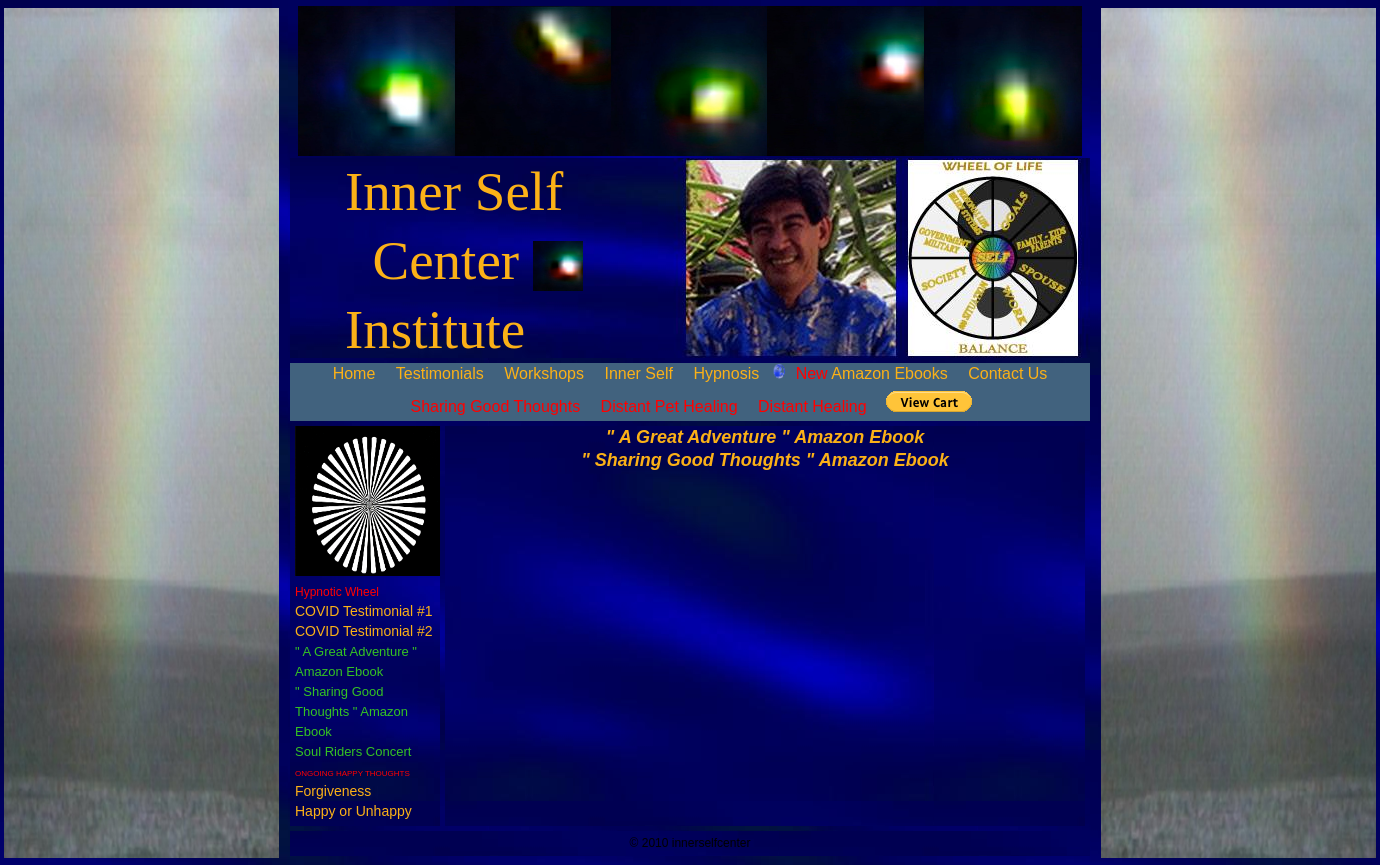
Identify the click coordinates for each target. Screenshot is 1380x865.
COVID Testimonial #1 (363, 611)
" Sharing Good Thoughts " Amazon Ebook (351, 711)
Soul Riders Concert (353, 751)
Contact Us (1007, 373)
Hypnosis (726, 373)
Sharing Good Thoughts (496, 406)
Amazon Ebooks (872, 373)
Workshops (544, 373)
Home (354, 373)
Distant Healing (812, 406)
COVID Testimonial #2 (363, 631)
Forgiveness (333, 791)
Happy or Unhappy (353, 811)
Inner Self (638, 373)
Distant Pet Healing (669, 406)
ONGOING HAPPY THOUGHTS (352, 773)
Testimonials (440, 373)
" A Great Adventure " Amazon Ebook (765, 437)
